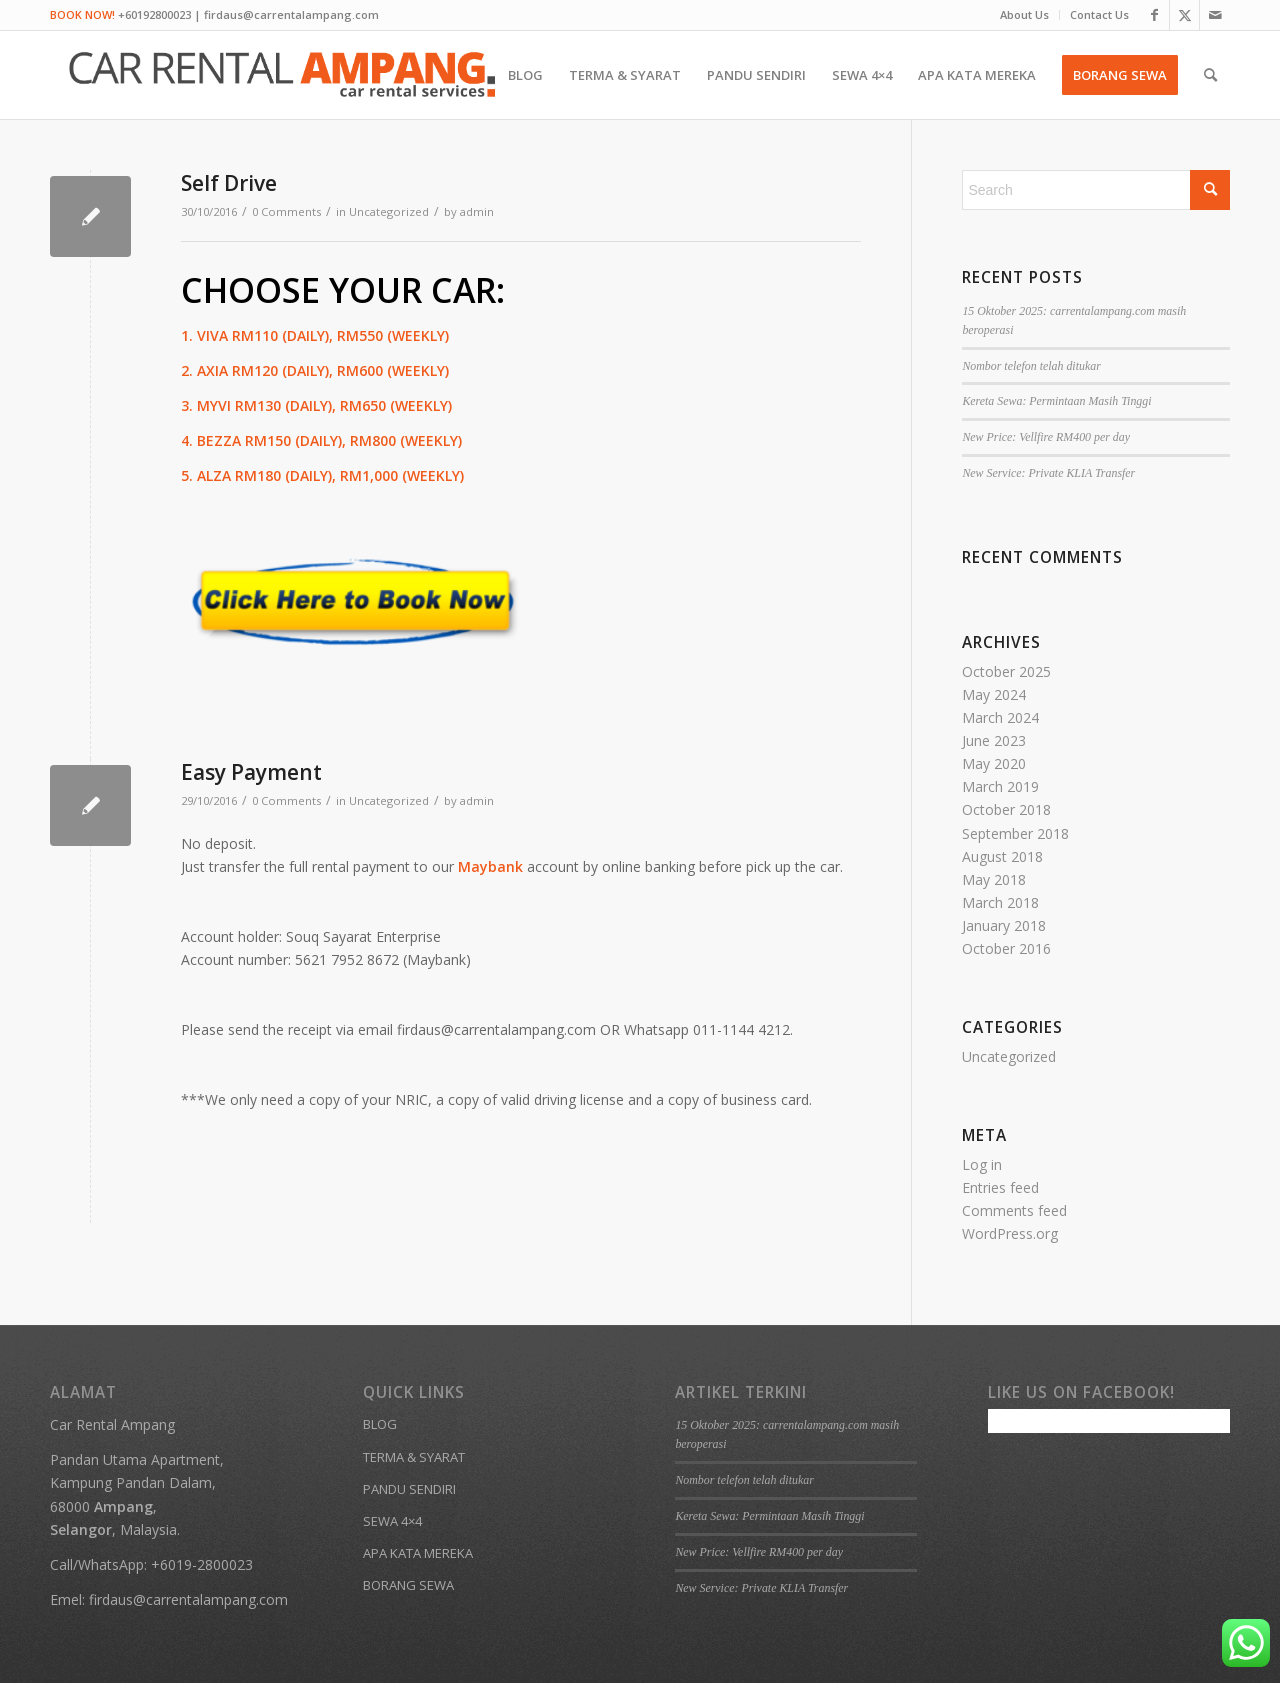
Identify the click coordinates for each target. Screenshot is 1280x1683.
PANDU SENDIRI (409, 1489)
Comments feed (1014, 1210)
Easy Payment (251, 772)
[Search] (1210, 75)
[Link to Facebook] (1154, 15)
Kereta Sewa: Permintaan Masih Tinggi (1056, 401)
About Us (1024, 14)
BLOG (380, 1424)
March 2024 (1000, 717)
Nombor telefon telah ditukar (1031, 366)
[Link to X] (1184, 15)
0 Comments (286, 211)
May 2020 (994, 763)
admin (477, 211)
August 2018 (1002, 856)
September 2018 (1015, 833)
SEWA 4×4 (392, 1521)
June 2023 (994, 740)
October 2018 (1006, 809)
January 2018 (1004, 925)
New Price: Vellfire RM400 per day (1046, 437)
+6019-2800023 (202, 1564)
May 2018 (994, 879)
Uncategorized (389, 211)
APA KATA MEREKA (418, 1553)
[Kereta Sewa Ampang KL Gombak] (282, 75)
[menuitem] (1025, 15)
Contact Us (1099, 14)
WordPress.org (1010, 1233)
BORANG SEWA (408, 1585)
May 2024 (994, 694)
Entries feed (1000, 1187)
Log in (982, 1164)
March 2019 (1000, 786)
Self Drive (229, 183)
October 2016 (1006, 948)
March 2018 (1000, 902)
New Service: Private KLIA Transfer (1048, 473)
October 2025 (1006, 671)
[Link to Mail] (1215, 15)
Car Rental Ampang (112, 1424)
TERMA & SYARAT (414, 1457)
